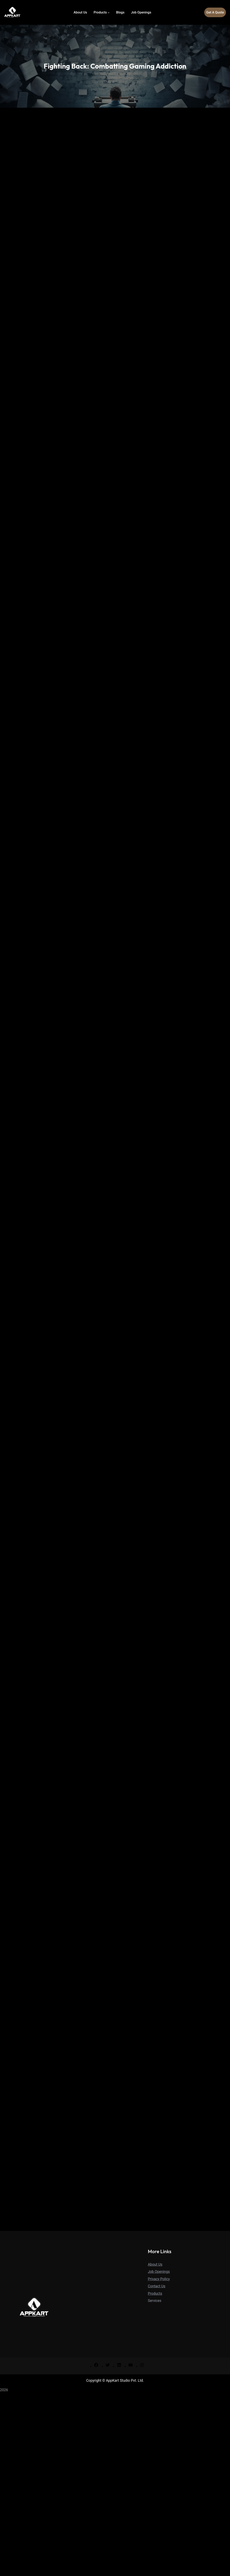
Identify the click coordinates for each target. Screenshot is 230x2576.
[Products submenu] (109, 12)
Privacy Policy (159, 2462)
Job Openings (159, 2455)
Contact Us (157, 2469)
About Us (155, 2447)
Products (100, 12)
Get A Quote (215, 12)
